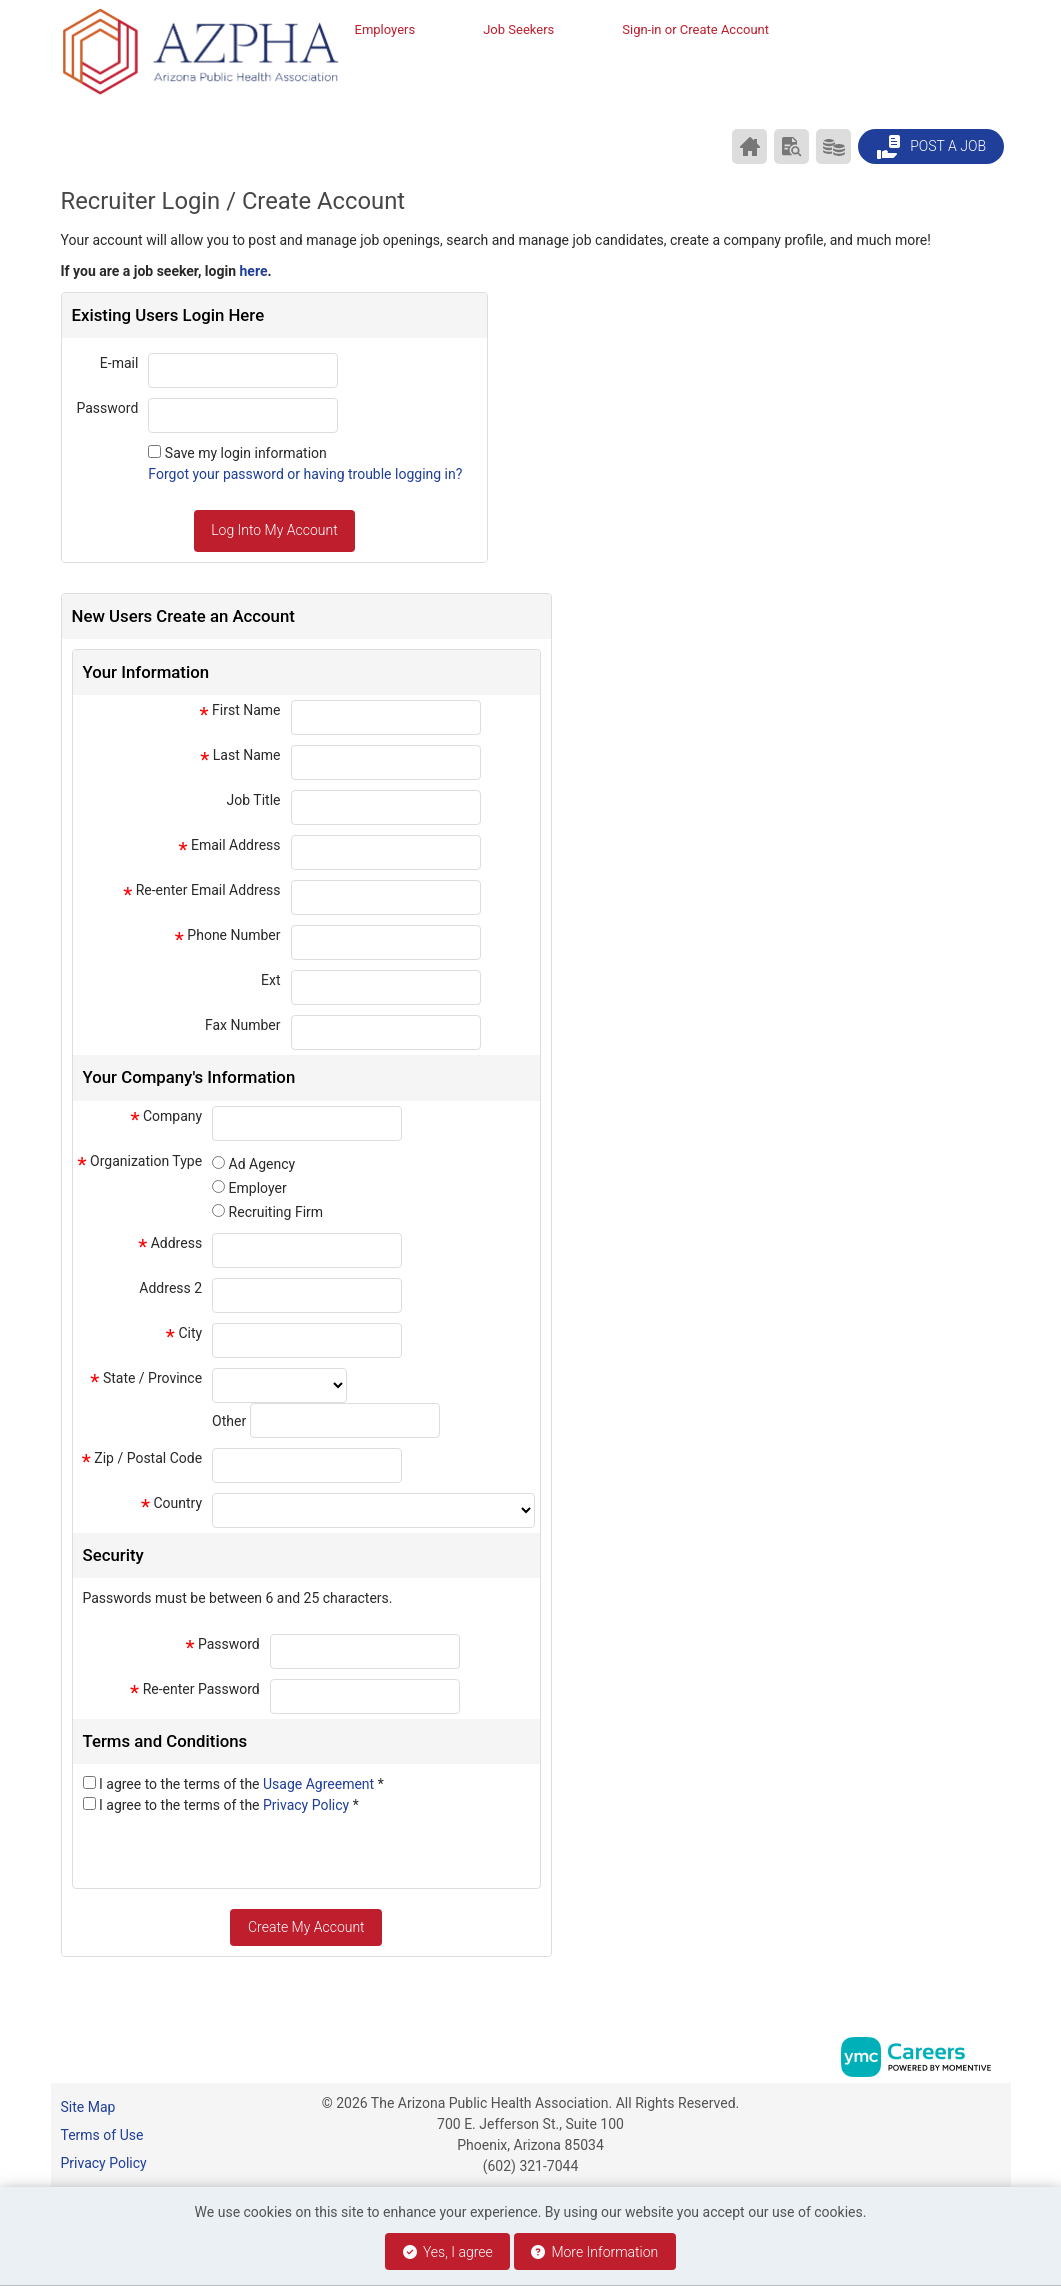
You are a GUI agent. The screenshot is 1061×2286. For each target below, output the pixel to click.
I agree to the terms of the (241, 1784)
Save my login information (246, 453)
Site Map (88, 2107)
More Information (594, 2252)
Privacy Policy (308, 1805)
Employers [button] (385, 29)
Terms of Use (102, 2135)
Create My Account (306, 1927)
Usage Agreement (320, 1784)
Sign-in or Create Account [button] (695, 29)
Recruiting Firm (276, 1212)
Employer (258, 1188)
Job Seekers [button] (518, 29)
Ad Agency (262, 1164)
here (254, 271)
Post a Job (931, 147)
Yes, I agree (448, 2252)
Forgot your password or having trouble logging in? (305, 474)
